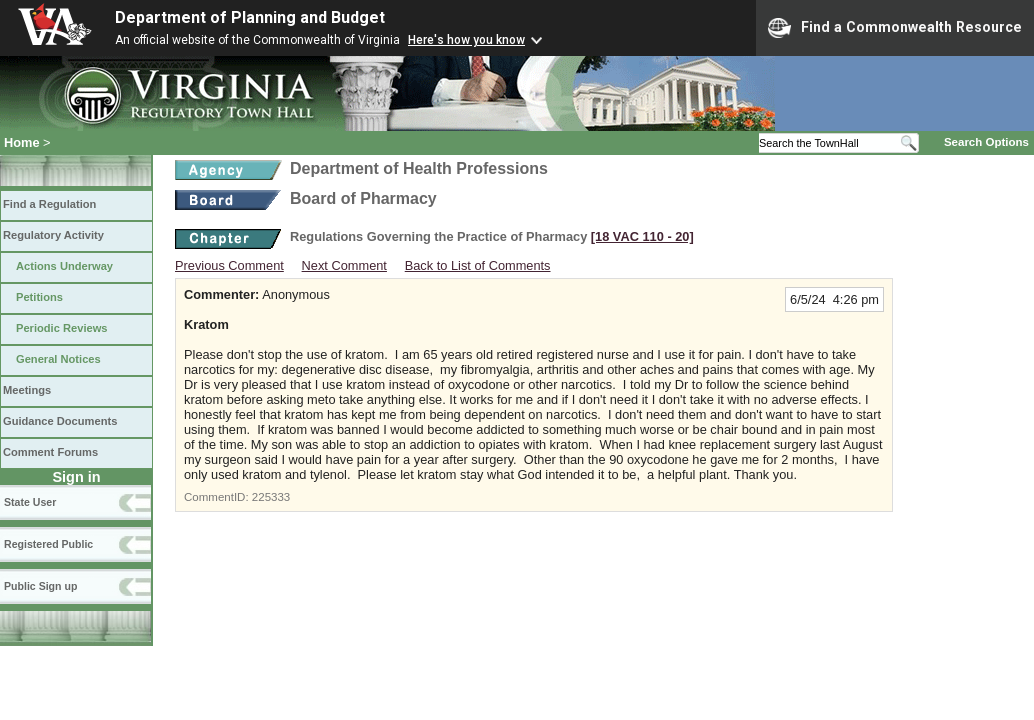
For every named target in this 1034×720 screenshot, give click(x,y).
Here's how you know (466, 40)
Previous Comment (229, 265)
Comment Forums (50, 452)
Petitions (39, 297)
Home (22, 142)
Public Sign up (40, 586)
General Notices (58, 359)
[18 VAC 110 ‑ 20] (642, 236)
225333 (271, 497)
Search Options (986, 142)
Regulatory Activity (53, 235)
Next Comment (344, 265)
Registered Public (48, 544)
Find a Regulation (49, 204)
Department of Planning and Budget (250, 17)
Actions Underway (64, 266)
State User (30, 502)
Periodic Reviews (62, 328)
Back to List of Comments (478, 265)
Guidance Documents (60, 421)
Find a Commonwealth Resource (895, 28)
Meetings (27, 390)
